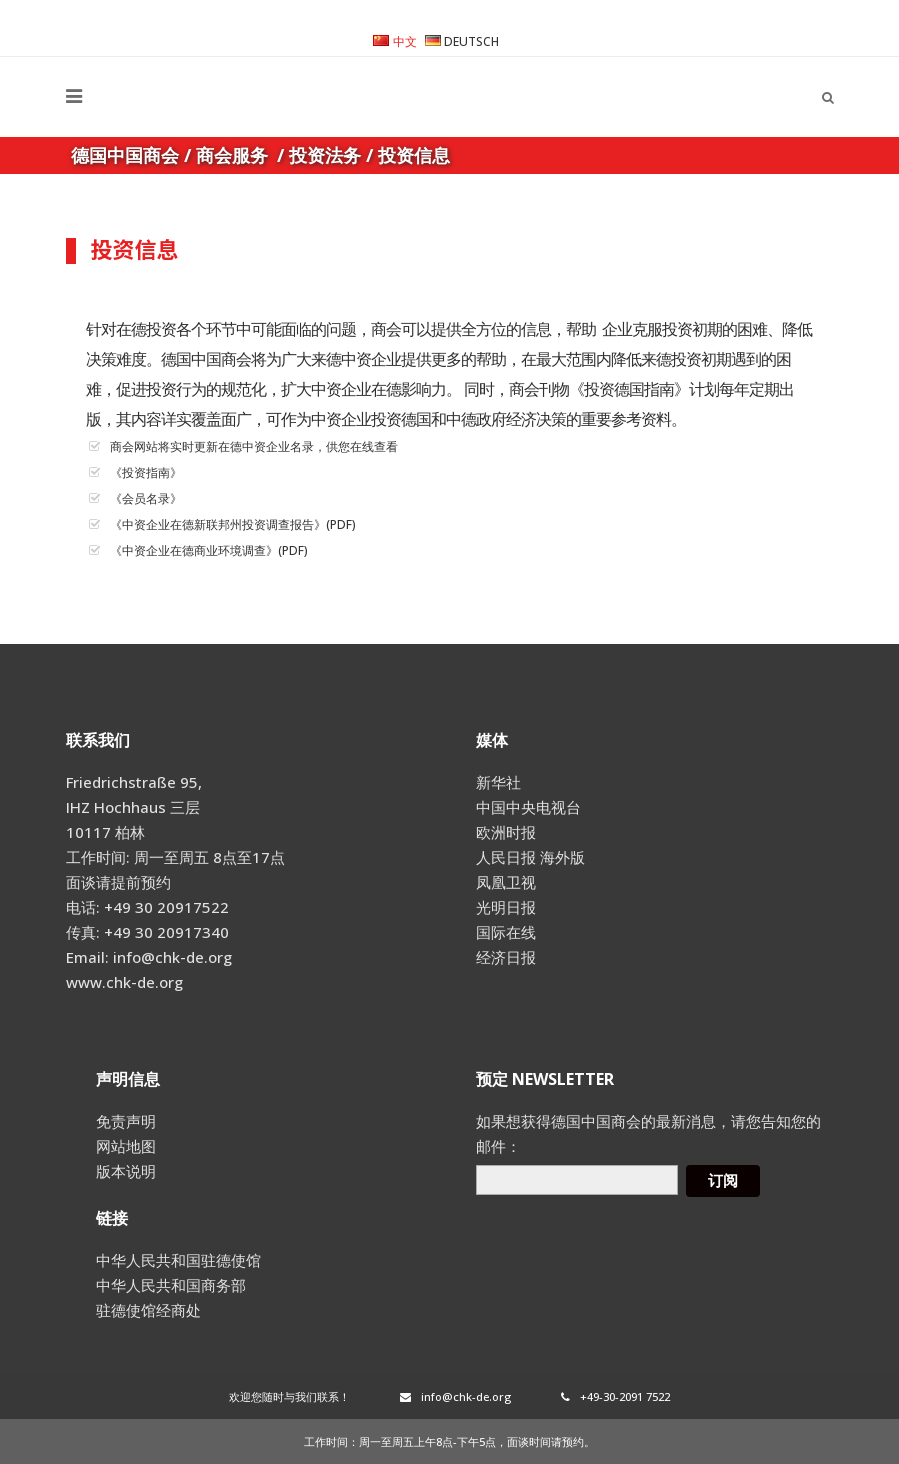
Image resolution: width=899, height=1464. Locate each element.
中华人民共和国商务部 (171, 1285)
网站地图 (126, 1146)
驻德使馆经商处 (148, 1310)
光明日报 (506, 907)
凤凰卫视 (506, 882)
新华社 (498, 782)
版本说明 (126, 1171)
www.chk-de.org (124, 982)
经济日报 (506, 957)
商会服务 (232, 155)
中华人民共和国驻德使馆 (178, 1260)
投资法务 (325, 155)
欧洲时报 (506, 832)
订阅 (723, 1180)
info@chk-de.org (455, 1396)
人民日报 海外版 (530, 857)
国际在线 (506, 932)
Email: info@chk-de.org (149, 957)
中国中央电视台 (528, 807)
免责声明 (126, 1121)
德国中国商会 (125, 155)
